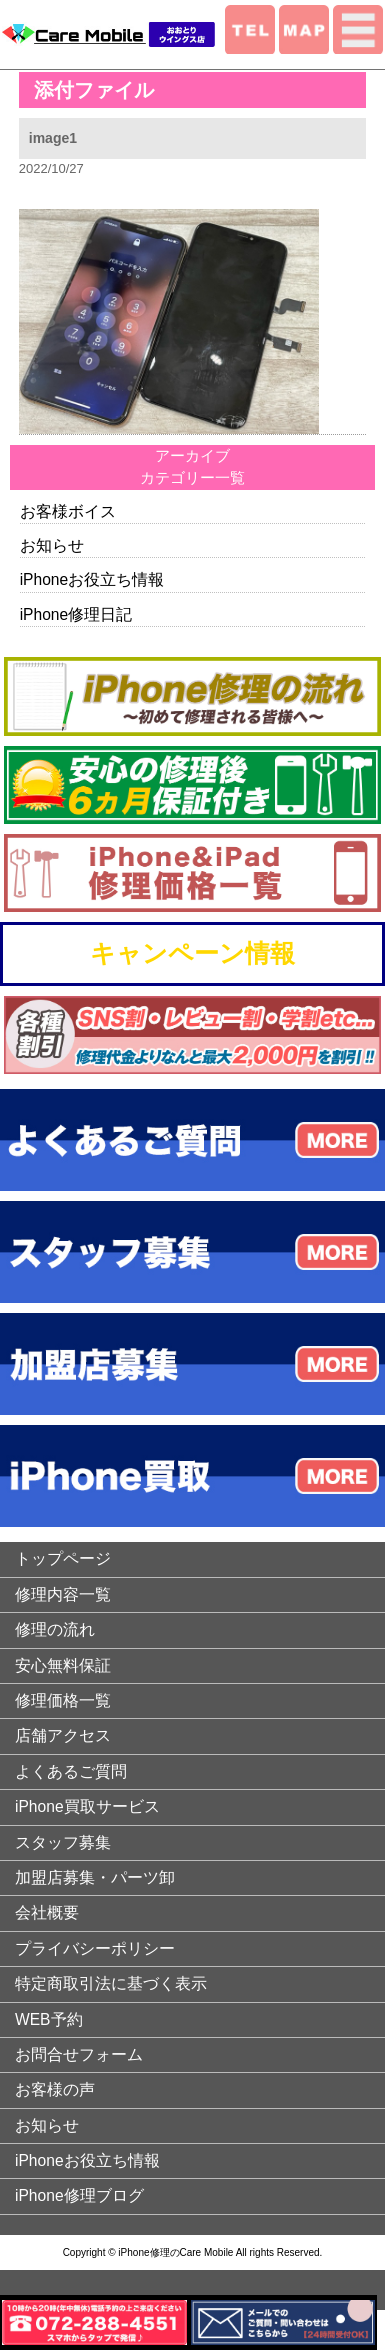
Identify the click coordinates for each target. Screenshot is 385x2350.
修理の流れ (55, 1629)
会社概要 (47, 1912)
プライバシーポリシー (95, 1948)
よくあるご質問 (71, 1771)
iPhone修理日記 (76, 614)
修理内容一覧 (63, 1594)
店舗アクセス (63, 1735)
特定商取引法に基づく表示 (111, 1983)
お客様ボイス (68, 511)
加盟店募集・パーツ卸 (95, 1877)
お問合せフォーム (79, 2054)
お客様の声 (55, 2089)
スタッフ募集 (63, 1842)
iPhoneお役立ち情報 (92, 579)
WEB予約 (49, 2019)
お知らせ (52, 545)
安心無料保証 (63, 1665)
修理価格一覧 (63, 1700)
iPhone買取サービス (87, 1806)
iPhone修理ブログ (79, 2195)
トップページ (63, 1558)
